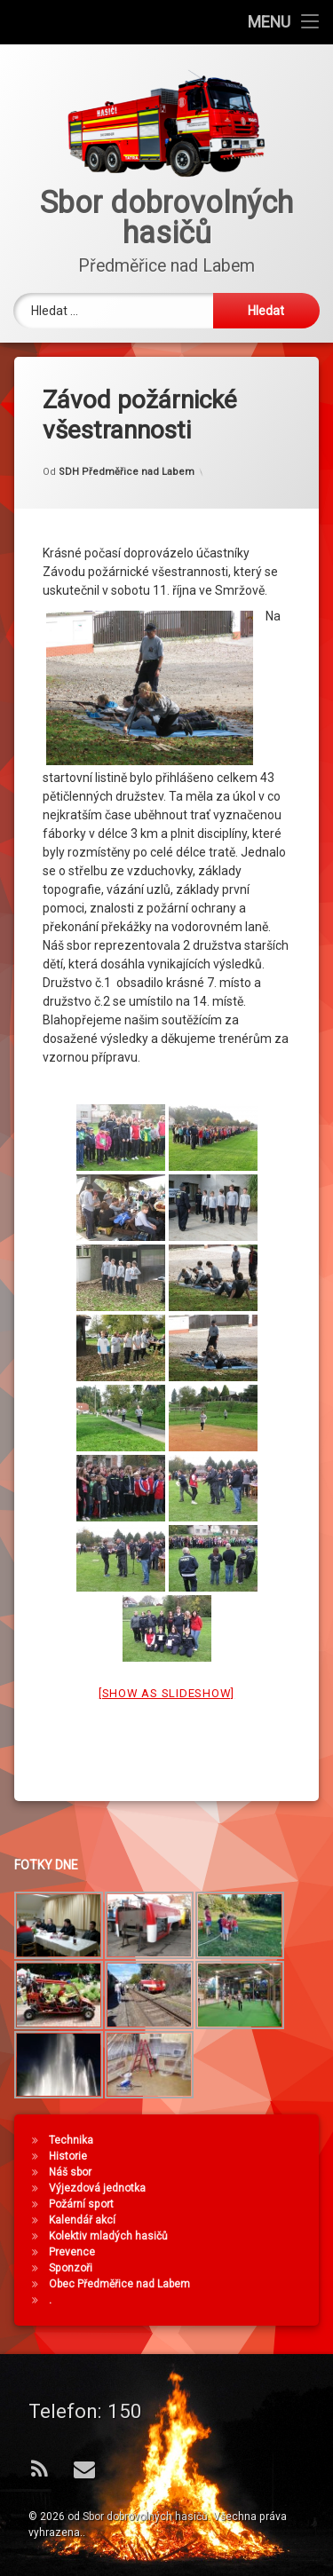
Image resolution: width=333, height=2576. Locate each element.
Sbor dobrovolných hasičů (145, 2516)
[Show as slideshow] (166, 1658)
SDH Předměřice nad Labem (126, 436)
